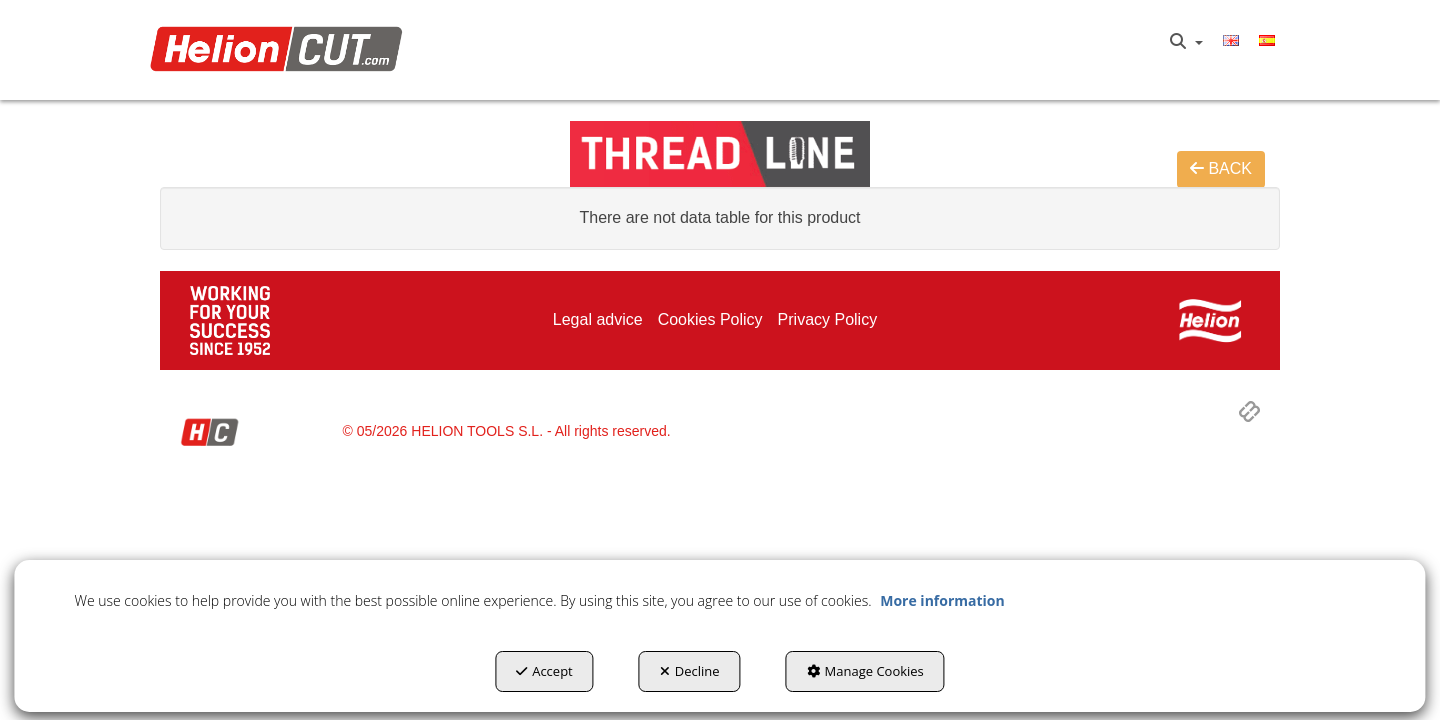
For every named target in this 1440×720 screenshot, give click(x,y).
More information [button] (942, 600)
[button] (281, 50)
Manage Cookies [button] (865, 671)
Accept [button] (544, 671)
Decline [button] (690, 671)
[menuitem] (1186, 42)
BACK (1221, 168)
